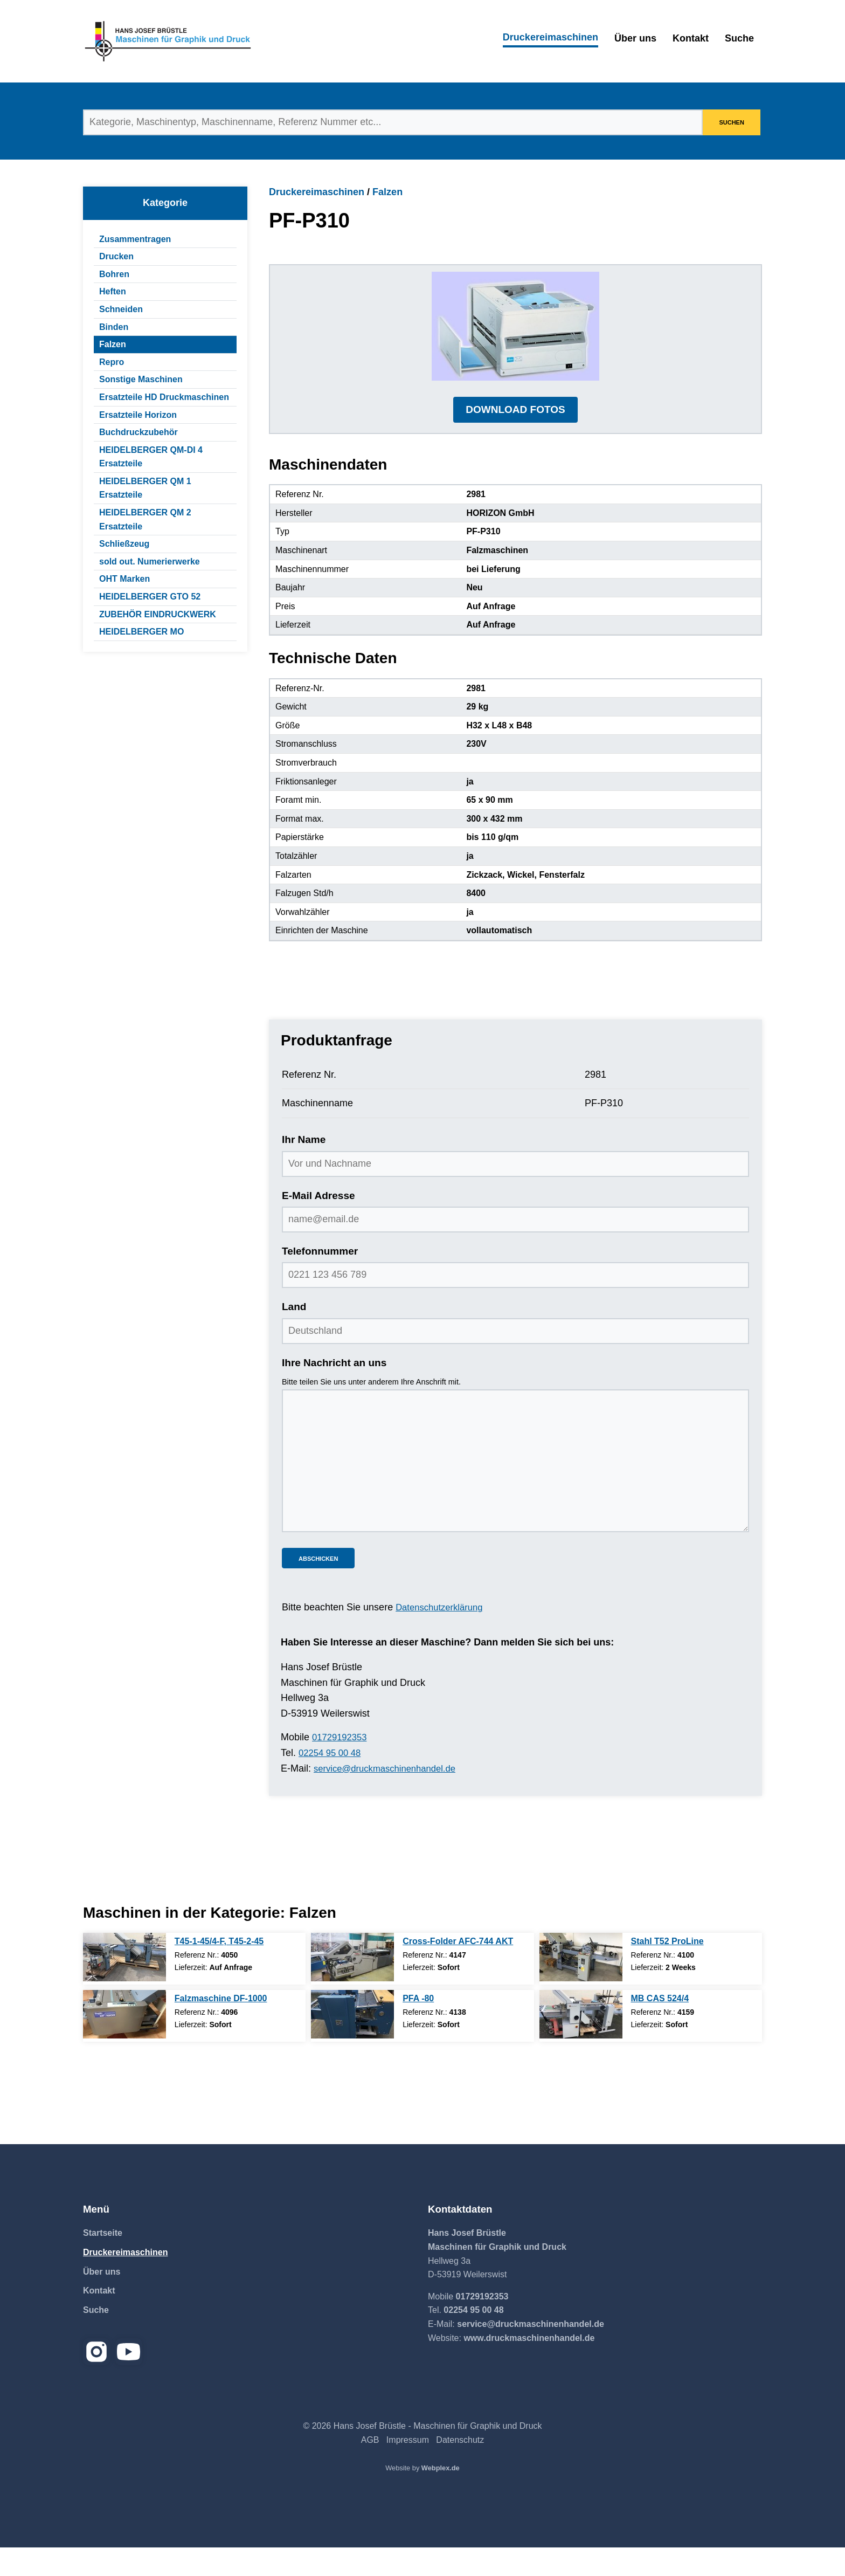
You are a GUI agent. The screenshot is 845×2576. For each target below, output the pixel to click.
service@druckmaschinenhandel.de (390, 1797)
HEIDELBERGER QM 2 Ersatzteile (145, 519)
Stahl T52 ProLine (667, 1970)
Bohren (114, 274)
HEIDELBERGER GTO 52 (149, 596)
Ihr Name (303, 1168)
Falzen (112, 344)
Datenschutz (460, 2469)
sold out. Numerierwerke (149, 561)
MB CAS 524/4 (660, 2027)
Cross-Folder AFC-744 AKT (458, 1970)
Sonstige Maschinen (141, 379)
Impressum (407, 2469)
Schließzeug (124, 543)
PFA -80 (418, 2027)
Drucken (116, 256)
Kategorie (165, 202)
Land (294, 1335)
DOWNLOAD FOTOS (515, 438)
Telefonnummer (320, 1280)
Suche (739, 38)
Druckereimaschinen (550, 37)
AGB (370, 2469)
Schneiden (121, 309)
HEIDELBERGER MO (141, 631)
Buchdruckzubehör (138, 432)
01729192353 (341, 1766)
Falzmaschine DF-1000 (221, 2027)
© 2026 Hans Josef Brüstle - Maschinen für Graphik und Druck (422, 2455)
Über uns (635, 38)
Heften (112, 291)
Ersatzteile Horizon (138, 414)
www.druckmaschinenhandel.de (528, 2366)
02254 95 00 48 (332, 1781)
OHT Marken (124, 578)
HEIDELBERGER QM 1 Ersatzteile (145, 488)
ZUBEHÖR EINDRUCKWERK (157, 614)
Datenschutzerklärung (443, 1636)
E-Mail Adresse (318, 1224)
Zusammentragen (135, 239)
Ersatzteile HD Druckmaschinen (164, 397)
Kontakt (691, 38)
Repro (111, 362)
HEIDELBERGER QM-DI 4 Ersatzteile (151, 457)
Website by (422, 2497)
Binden (113, 327)
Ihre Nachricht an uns (334, 1391)
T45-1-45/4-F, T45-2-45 (219, 1970)
